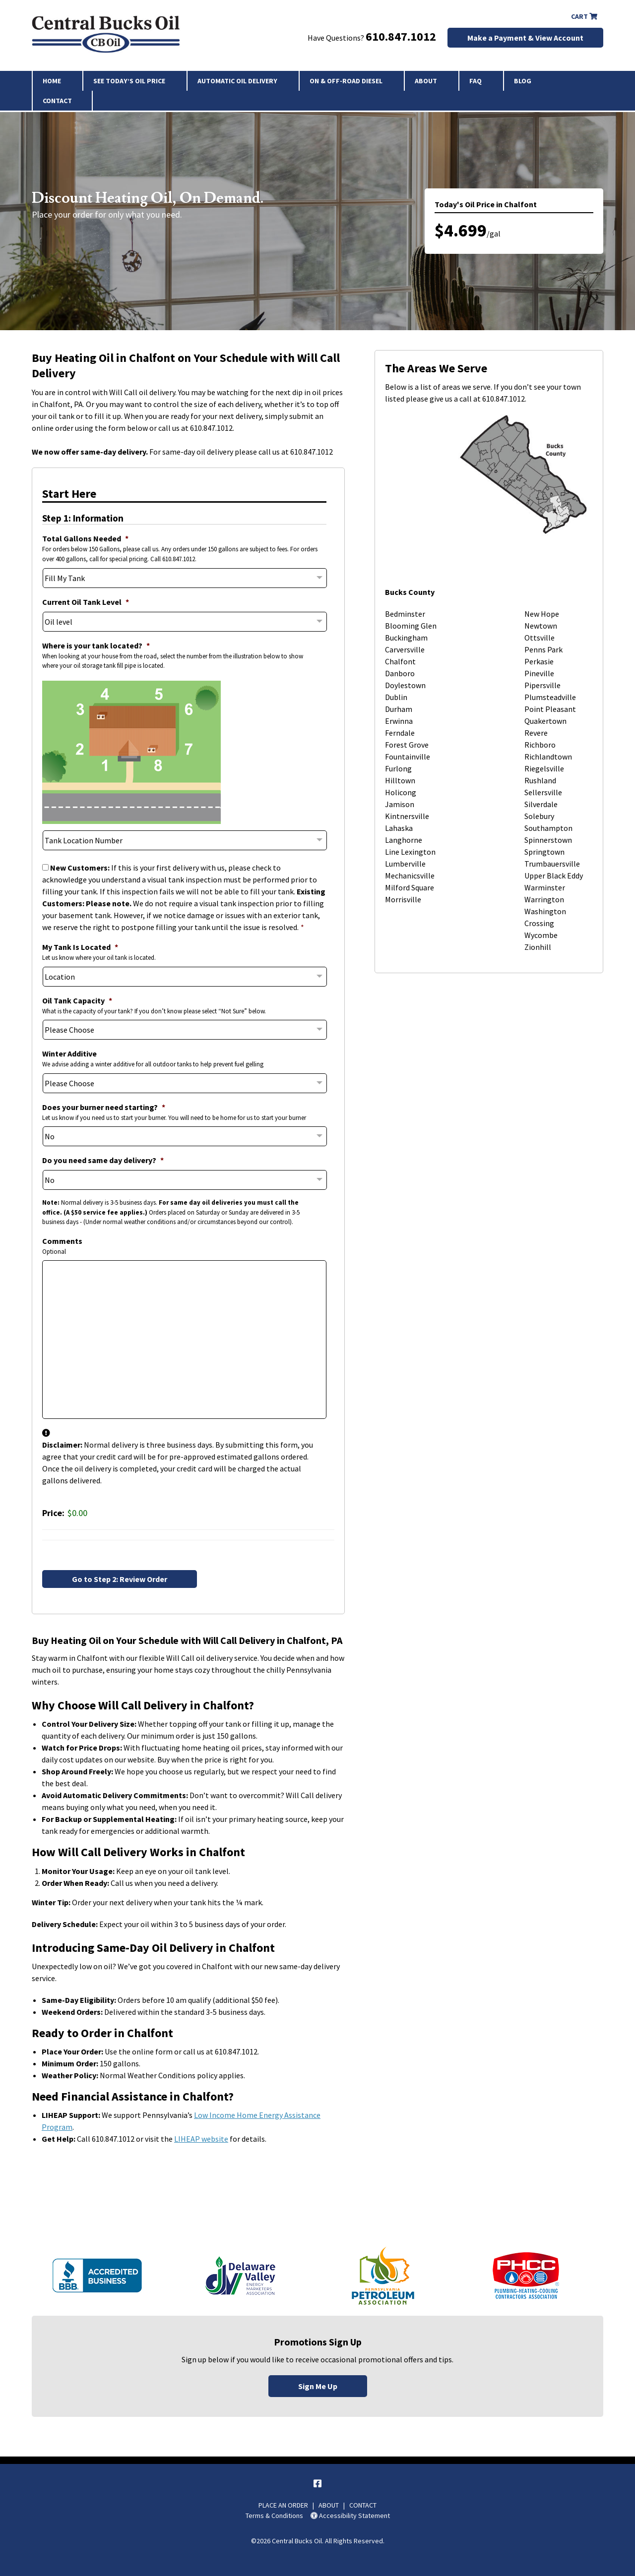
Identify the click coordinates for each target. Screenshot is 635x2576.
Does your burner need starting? (103, 1107)
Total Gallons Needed (85, 538)
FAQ (475, 80)
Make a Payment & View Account (525, 38)
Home (52, 80)
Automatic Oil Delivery (237, 80)
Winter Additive (69, 1053)
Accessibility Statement (350, 2515)
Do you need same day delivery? (103, 1160)
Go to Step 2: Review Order (119, 1579)
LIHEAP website (201, 2139)
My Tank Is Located (80, 947)
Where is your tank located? (96, 645)
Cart (584, 16)
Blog (522, 80)
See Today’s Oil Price (129, 80)
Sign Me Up (317, 2386)
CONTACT (363, 2505)
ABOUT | (333, 2505)
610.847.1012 (401, 36)
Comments (62, 1241)
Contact (57, 100)
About (426, 80)
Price (52, 1513)
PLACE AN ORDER (283, 2505)
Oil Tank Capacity (77, 1000)
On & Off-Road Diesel (346, 80)
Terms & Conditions (274, 2515)
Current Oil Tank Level (85, 602)
